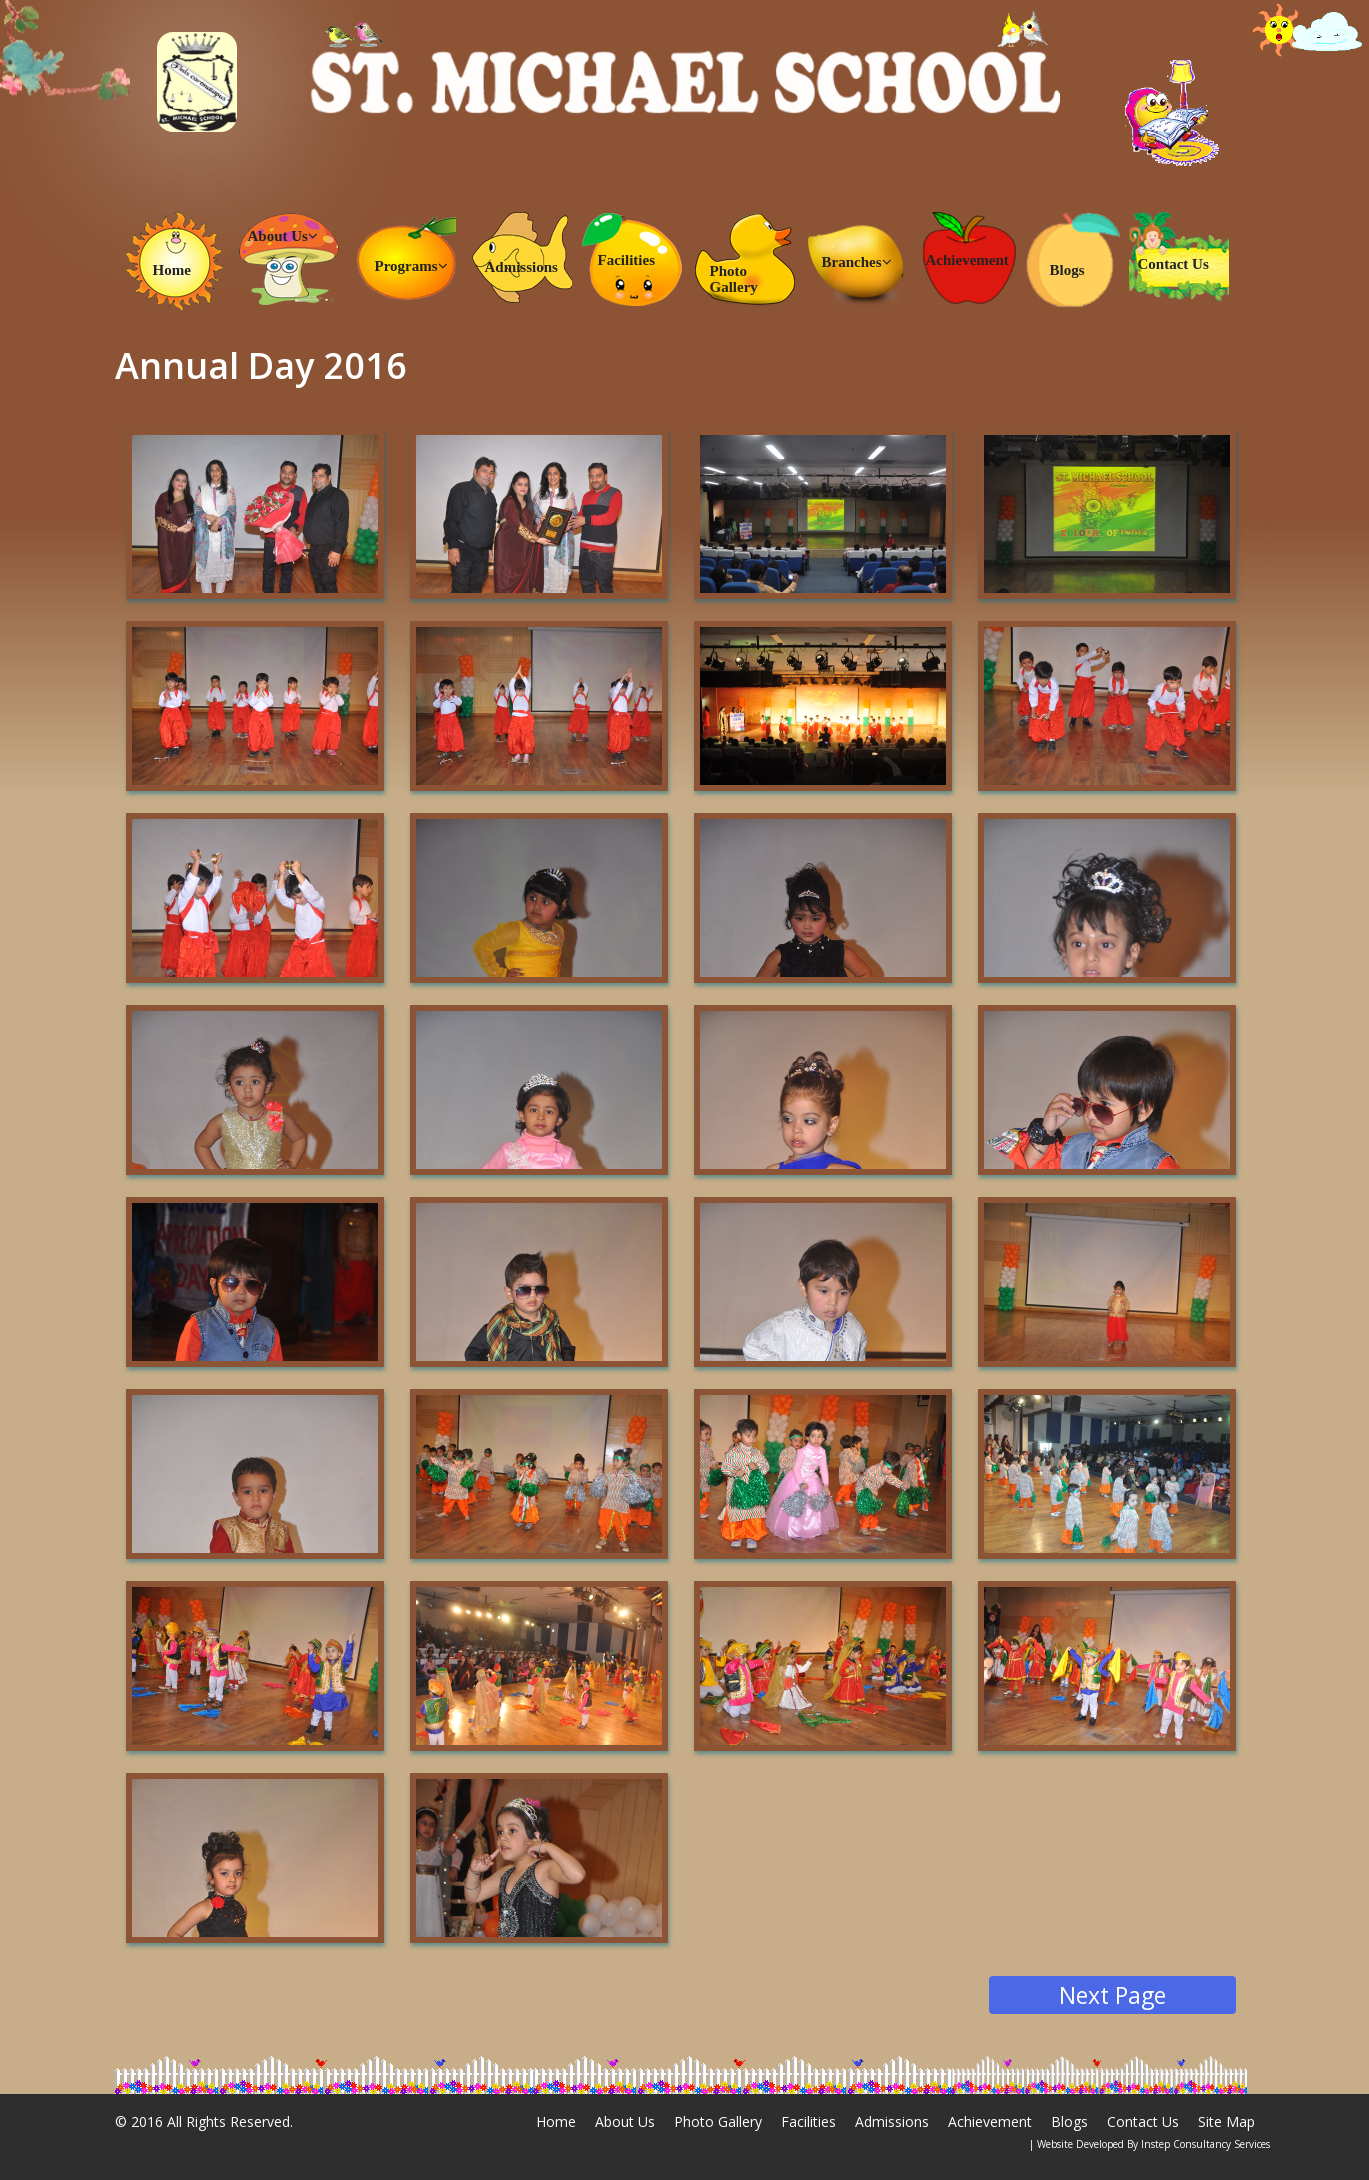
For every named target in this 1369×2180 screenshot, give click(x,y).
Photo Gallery (734, 279)
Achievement (967, 260)
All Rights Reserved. (230, 2121)
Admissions (521, 267)
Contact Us (1173, 264)
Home (172, 270)
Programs (411, 266)
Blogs (1067, 270)
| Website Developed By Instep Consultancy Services (1149, 2144)
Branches (857, 262)
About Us (283, 236)
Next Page (1112, 1995)
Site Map (1226, 2121)
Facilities (626, 260)
